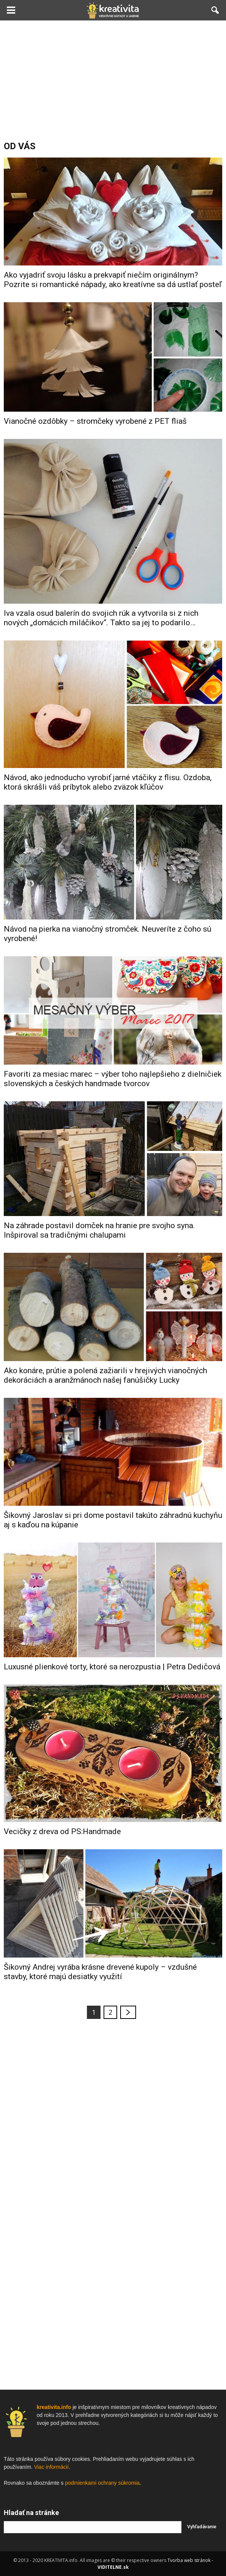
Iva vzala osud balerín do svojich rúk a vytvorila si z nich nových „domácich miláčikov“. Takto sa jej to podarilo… (101, 618)
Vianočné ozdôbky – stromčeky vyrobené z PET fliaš (95, 421)
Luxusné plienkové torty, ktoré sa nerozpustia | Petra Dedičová (112, 1666)
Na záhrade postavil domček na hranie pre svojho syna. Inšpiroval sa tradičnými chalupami (99, 1230)
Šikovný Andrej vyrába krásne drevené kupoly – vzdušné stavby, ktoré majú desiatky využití (100, 1971)
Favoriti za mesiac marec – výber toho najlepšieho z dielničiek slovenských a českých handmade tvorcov (112, 1078)
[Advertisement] (113, 77)
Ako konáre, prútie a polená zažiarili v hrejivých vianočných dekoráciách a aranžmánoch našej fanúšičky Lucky (105, 1375)
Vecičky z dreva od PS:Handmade (62, 1831)
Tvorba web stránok (189, 2560)
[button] (215, 10)
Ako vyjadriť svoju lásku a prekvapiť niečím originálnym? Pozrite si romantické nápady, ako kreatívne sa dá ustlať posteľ (113, 279)
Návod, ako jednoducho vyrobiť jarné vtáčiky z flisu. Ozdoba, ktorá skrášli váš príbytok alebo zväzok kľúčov (108, 782)
